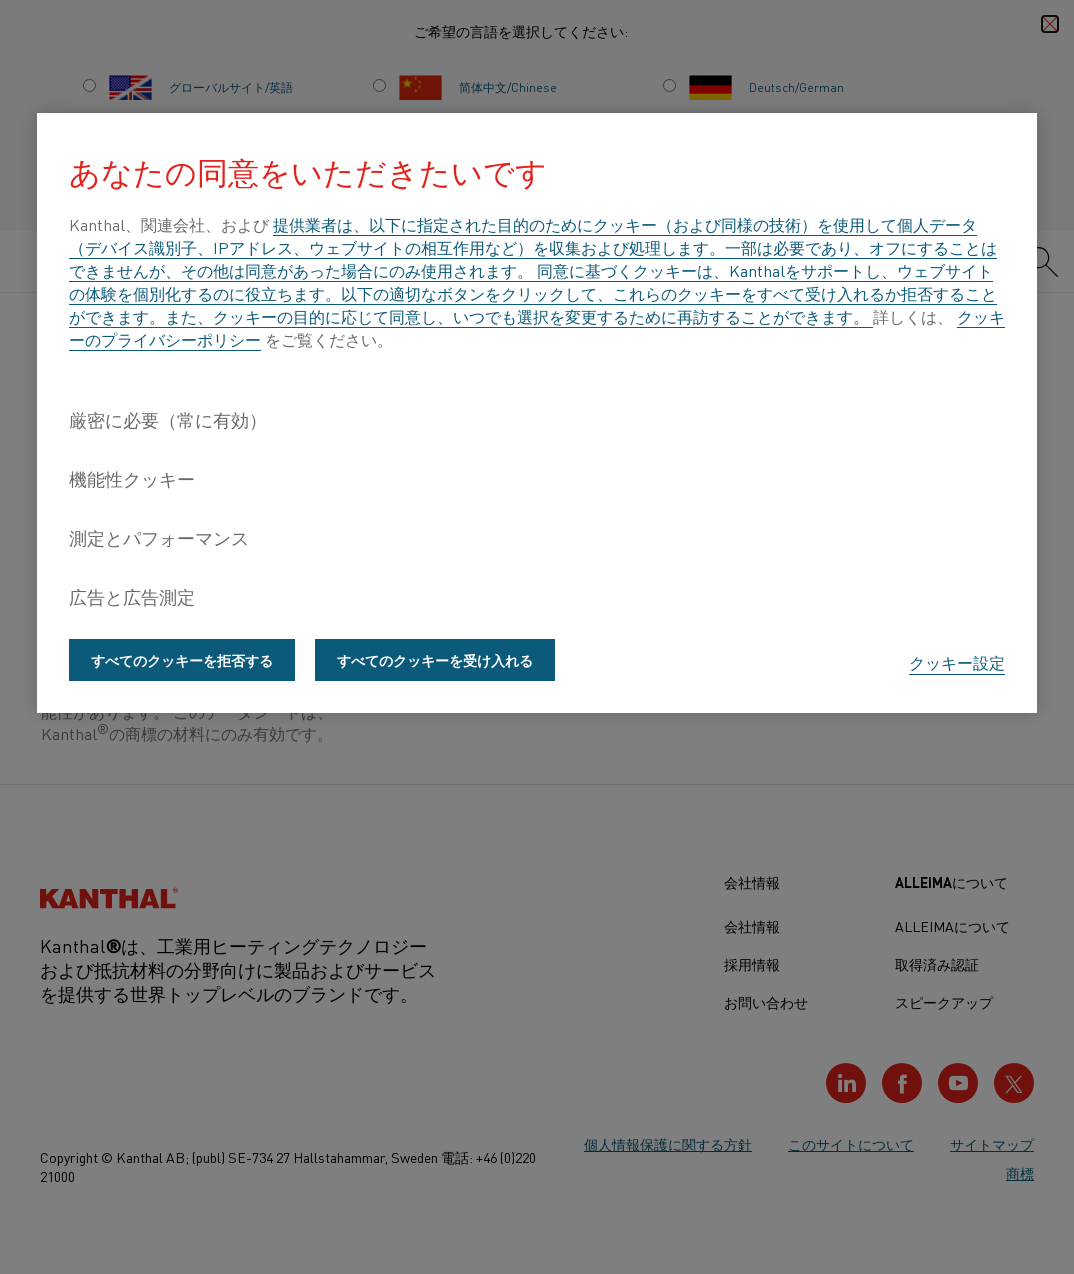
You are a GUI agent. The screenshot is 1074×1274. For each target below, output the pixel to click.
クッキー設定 (957, 662)
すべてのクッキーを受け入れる (435, 660)
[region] (537, 413)
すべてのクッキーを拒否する (182, 660)
